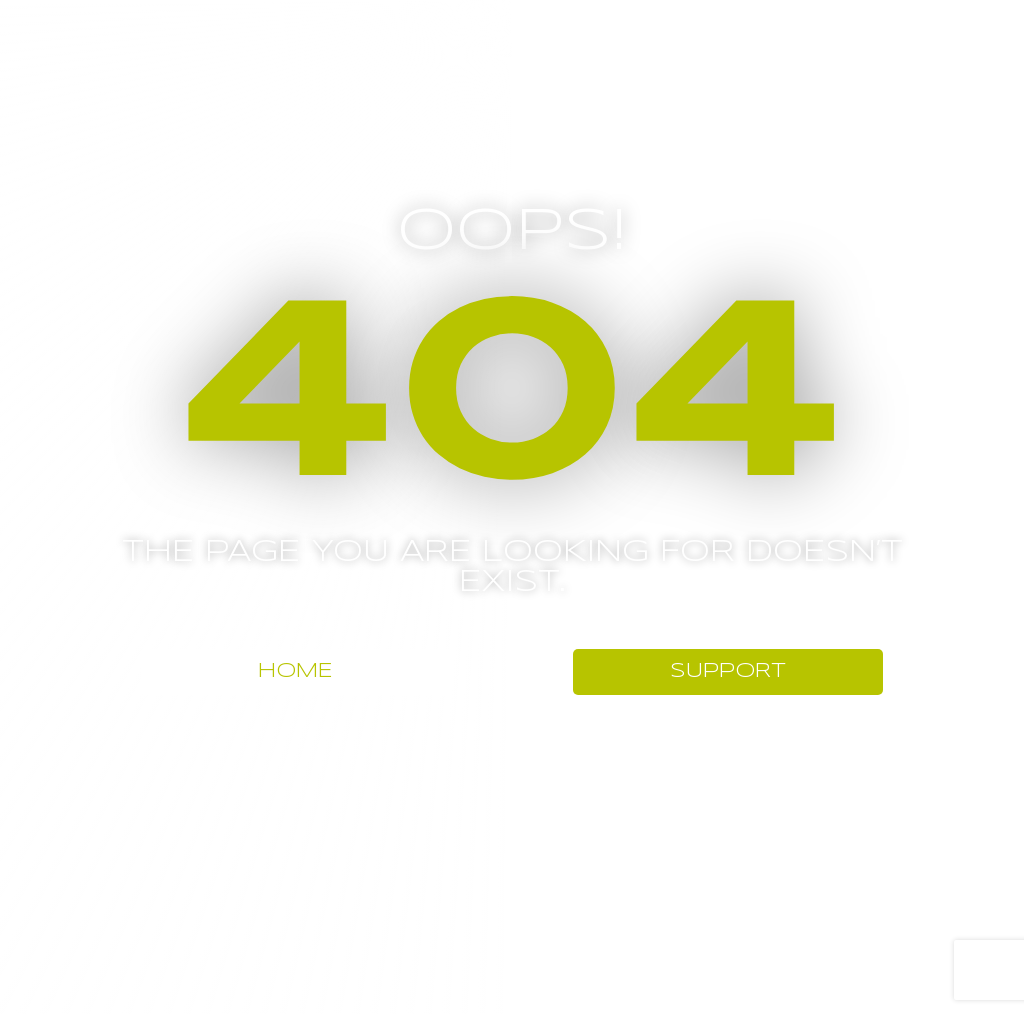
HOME (295, 671)
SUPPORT (728, 671)
